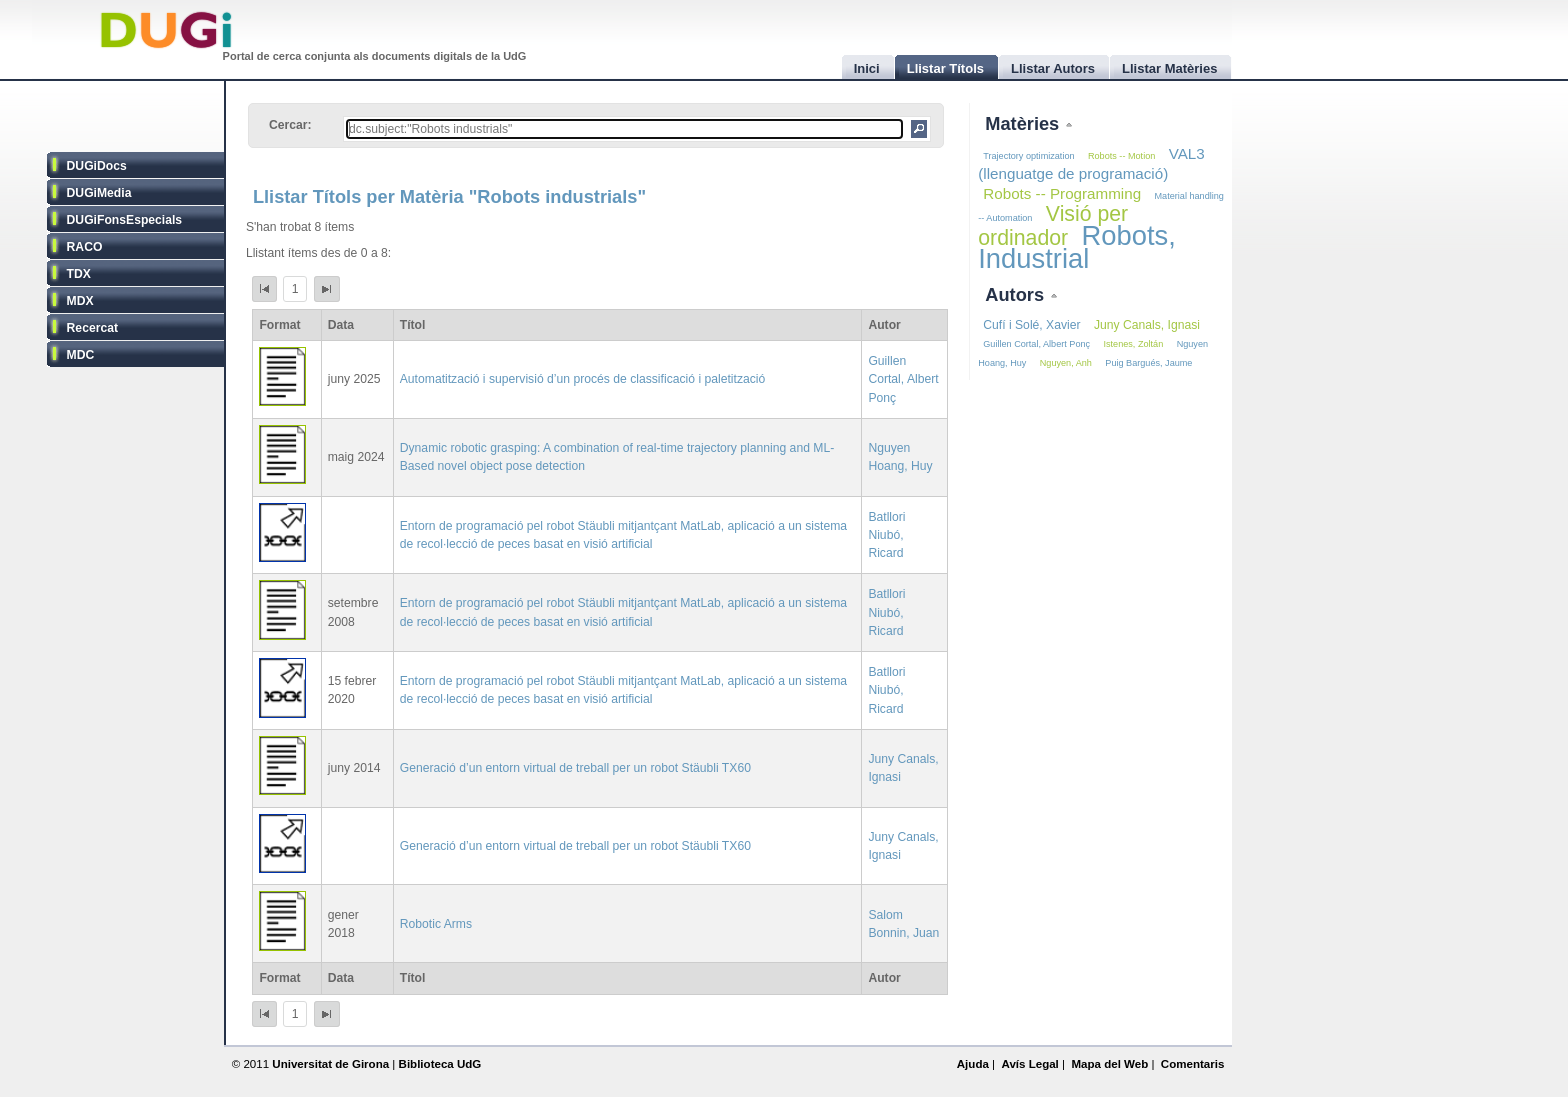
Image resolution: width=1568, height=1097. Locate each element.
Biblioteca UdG (440, 1064)
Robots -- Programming (1062, 193)
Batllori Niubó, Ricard (886, 535)
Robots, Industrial (1077, 247)
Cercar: (290, 125)
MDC (81, 355)
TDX (79, 274)
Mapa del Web (1109, 1064)
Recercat (92, 328)
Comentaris (1193, 1064)
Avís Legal (1029, 1064)
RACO (85, 247)
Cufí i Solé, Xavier (1031, 325)
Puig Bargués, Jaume (1148, 363)
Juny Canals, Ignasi (1147, 325)
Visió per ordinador (1053, 226)
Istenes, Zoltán (1134, 344)
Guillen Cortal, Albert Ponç (903, 379)
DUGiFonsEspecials (125, 220)
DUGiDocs (97, 166)
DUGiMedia (99, 193)
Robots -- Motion (1121, 156)
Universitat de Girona (330, 1064)
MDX (80, 301)
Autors (1017, 294)
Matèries (1024, 123)
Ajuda (973, 1064)
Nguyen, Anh (1066, 363)
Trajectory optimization (1028, 156)
